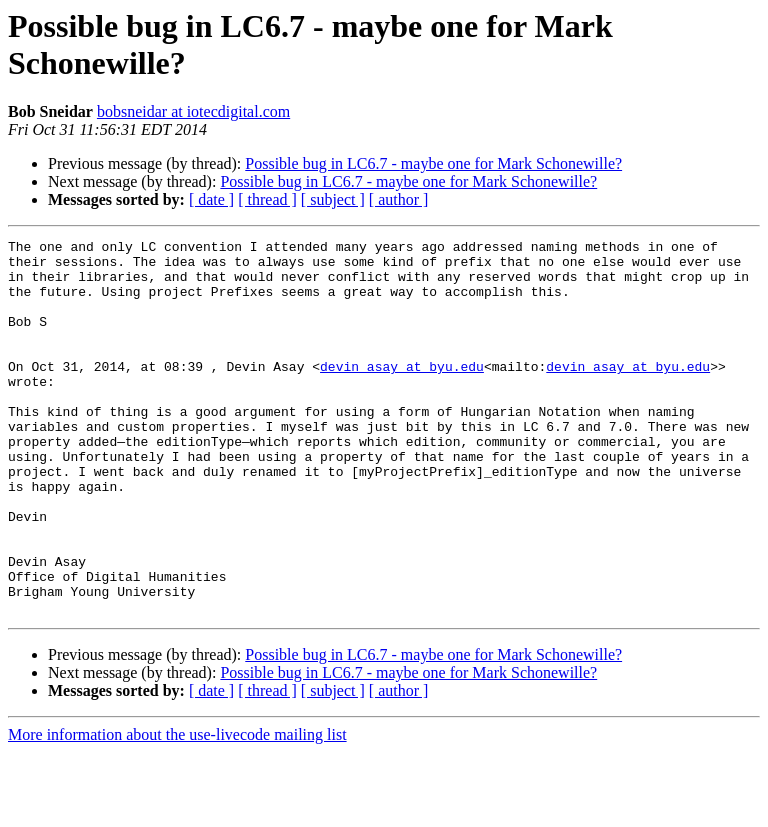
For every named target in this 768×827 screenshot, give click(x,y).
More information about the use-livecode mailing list (177, 809)
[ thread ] (267, 199)
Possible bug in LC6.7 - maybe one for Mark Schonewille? (433, 163)
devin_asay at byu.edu (402, 393)
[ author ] (399, 199)
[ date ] (211, 199)
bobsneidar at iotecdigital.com (193, 111)
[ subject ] (333, 199)
